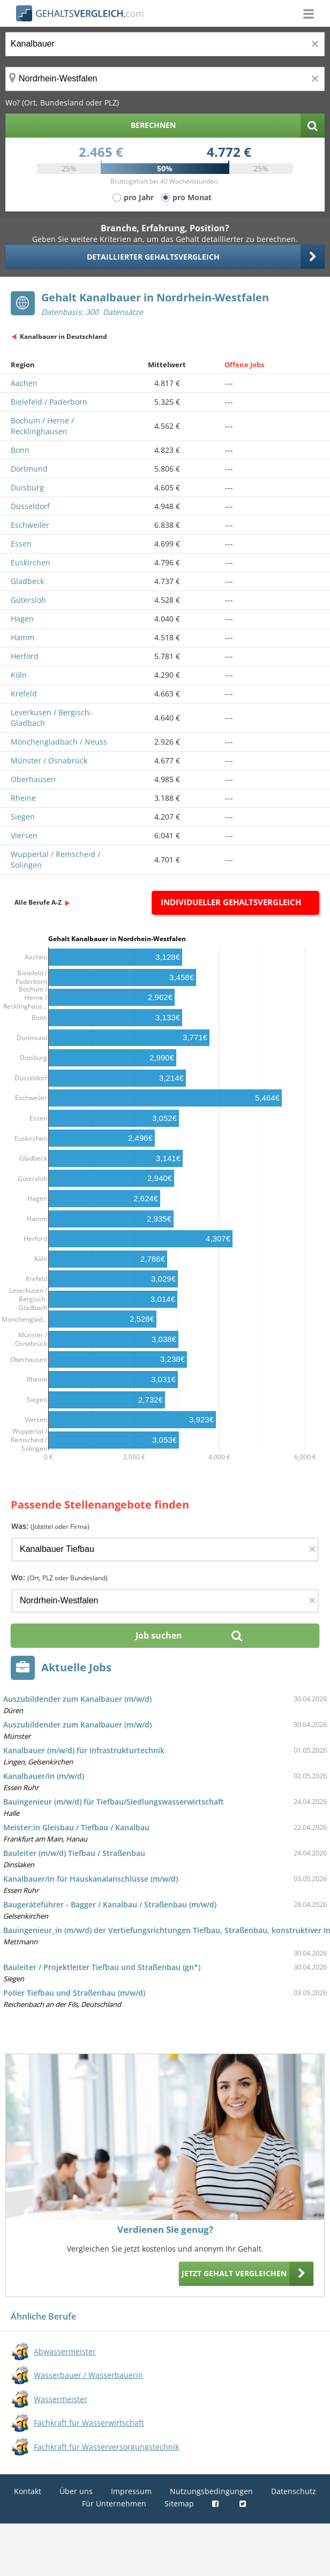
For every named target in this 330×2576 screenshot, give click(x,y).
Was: (50, 1526)
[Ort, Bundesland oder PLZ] (165, 79)
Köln (19, 675)
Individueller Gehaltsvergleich (231, 902)
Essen (21, 544)
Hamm (22, 637)
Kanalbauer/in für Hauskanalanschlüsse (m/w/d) (90, 1879)
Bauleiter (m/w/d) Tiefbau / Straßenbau (74, 1853)
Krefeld (24, 693)
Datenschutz (293, 2491)
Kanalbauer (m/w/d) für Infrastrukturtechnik (83, 1750)
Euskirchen (30, 562)
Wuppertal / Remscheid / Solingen (55, 859)
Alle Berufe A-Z (38, 902)
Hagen (22, 618)
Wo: (59, 1577)
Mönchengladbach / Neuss (59, 742)
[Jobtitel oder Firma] (165, 1549)
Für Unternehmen (114, 2503)
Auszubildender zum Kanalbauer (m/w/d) (77, 1699)
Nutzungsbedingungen (211, 2491)
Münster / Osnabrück (49, 760)
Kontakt (27, 2491)
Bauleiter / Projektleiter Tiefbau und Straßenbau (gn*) (101, 1967)
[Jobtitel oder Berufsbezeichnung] (165, 44)
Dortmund (29, 469)
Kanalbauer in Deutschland (63, 336)
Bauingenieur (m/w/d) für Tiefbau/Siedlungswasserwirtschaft (113, 1802)
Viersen (24, 835)
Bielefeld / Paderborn (49, 402)
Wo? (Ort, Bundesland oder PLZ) (62, 102)
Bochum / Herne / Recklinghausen (42, 425)
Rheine (23, 798)
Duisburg (27, 487)
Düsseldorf (30, 506)
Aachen (24, 383)
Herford (25, 656)
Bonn (20, 450)
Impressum (131, 2491)
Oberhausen (33, 779)
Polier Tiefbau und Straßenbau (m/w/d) (74, 1993)
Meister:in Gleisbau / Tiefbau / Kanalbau (76, 1827)
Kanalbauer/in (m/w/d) (43, 1776)
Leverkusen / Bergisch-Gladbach (51, 717)
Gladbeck (27, 581)
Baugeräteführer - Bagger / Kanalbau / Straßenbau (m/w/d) (109, 1904)
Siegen (23, 817)
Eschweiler (30, 525)
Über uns (76, 2491)
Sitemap (179, 2503)
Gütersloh (28, 600)
